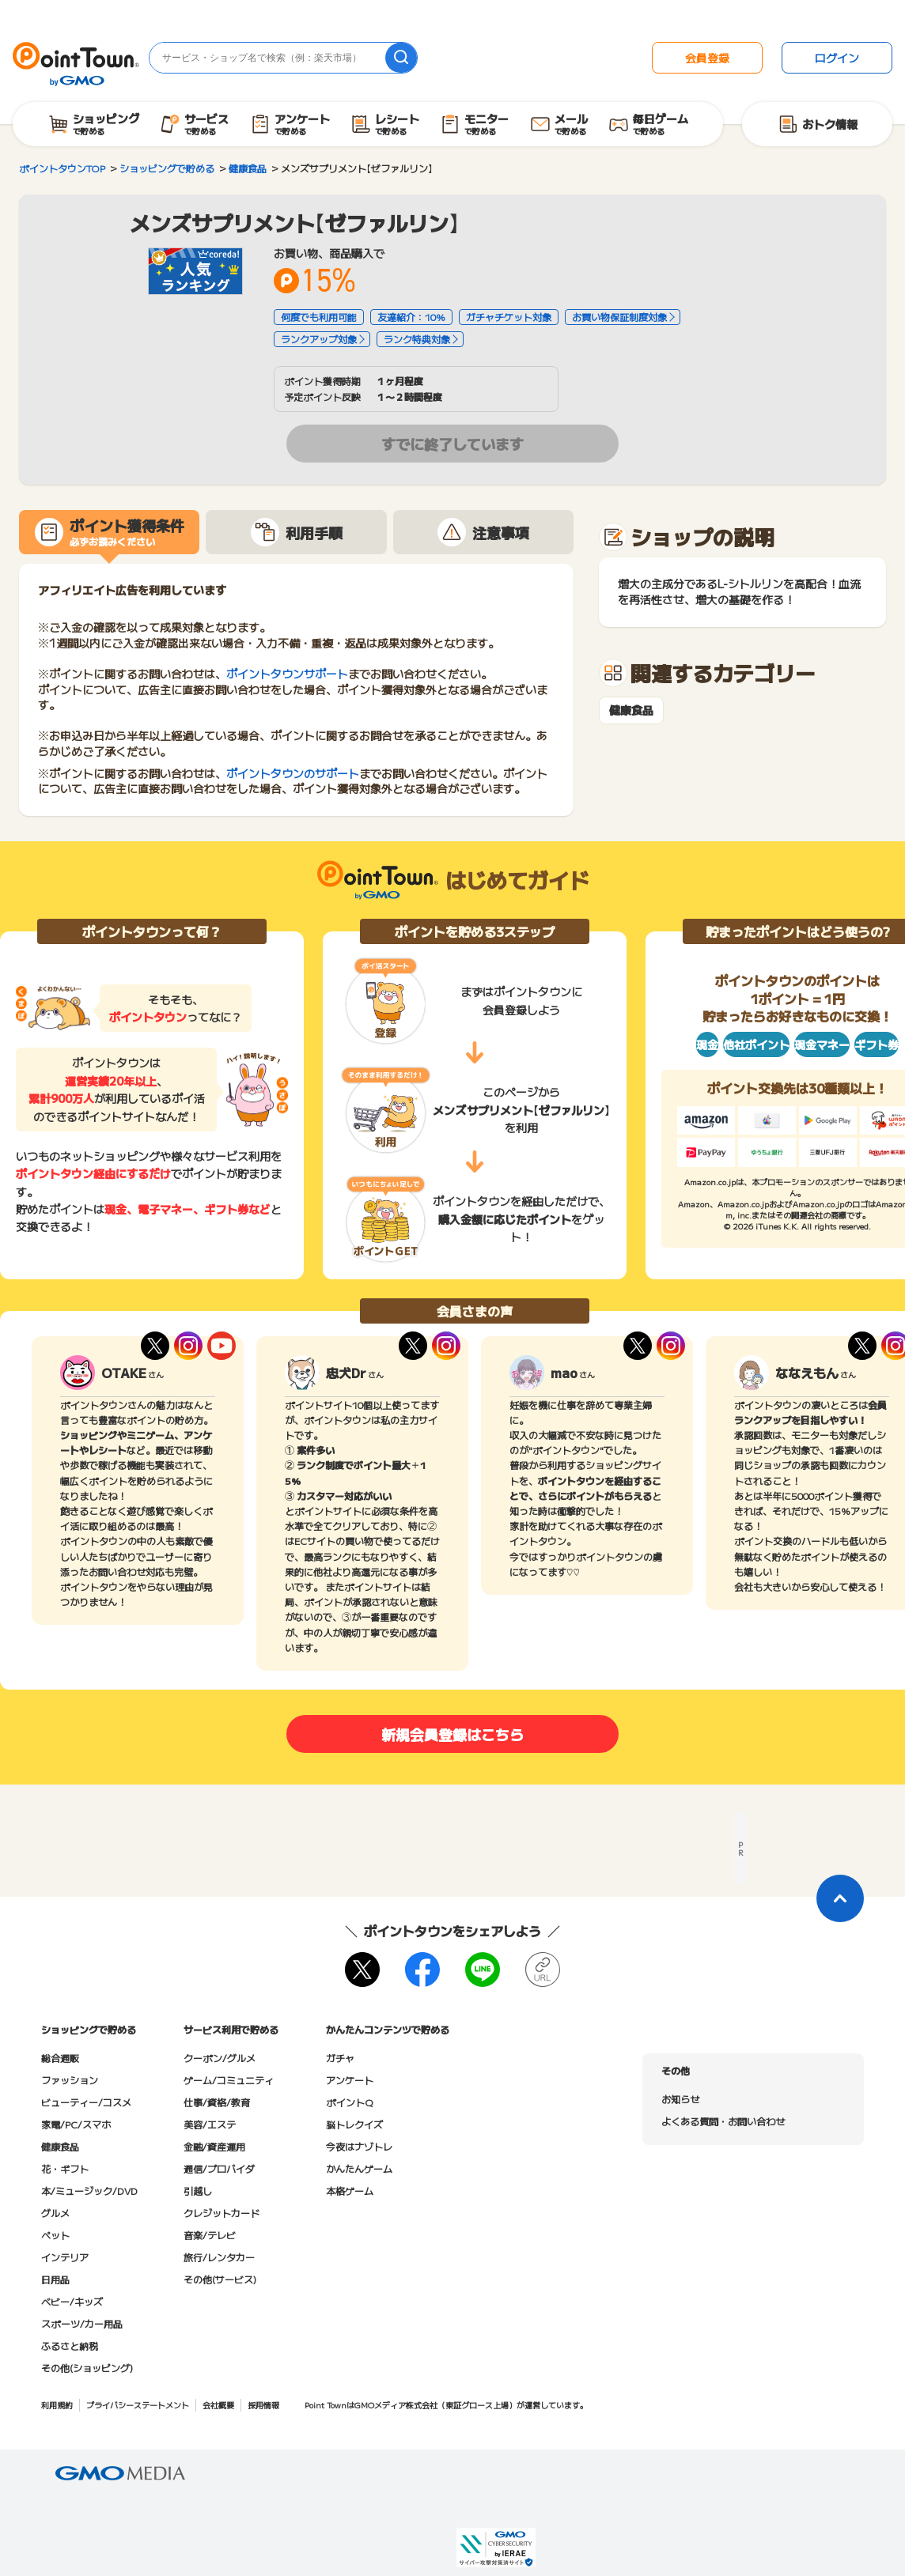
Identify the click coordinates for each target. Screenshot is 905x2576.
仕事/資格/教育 (217, 2102)
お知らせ (680, 2099)
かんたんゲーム (359, 2168)
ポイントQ (349, 2102)
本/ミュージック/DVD (89, 2190)
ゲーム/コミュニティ (229, 2080)
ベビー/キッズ (72, 2301)
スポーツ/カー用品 (82, 2323)
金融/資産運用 (214, 2146)
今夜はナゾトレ (359, 2146)
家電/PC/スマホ (76, 2124)
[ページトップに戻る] (840, 1898)
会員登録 (707, 58)
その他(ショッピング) (87, 2367)
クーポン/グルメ (220, 2057)
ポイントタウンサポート (287, 674)
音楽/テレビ (210, 2235)
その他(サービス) (220, 2279)
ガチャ (340, 2057)
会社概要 (218, 2405)
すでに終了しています (452, 443)
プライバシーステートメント (137, 2405)
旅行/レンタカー (219, 2257)
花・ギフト (65, 2168)
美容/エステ (210, 2124)
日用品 (55, 2279)
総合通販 (60, 2057)
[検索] (401, 58)
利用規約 (57, 2405)
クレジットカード (221, 2212)
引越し (198, 2190)
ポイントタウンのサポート (292, 773)
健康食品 (631, 710)
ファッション (69, 2080)
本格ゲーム (349, 2190)
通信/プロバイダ (219, 2168)
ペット (55, 2235)
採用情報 (263, 2405)
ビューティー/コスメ (86, 2102)
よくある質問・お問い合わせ (723, 2121)
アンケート (349, 2080)
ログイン (837, 58)
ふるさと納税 (69, 2345)
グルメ (55, 2212)
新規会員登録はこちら (452, 1734)
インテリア (65, 2257)
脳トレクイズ (354, 2124)
